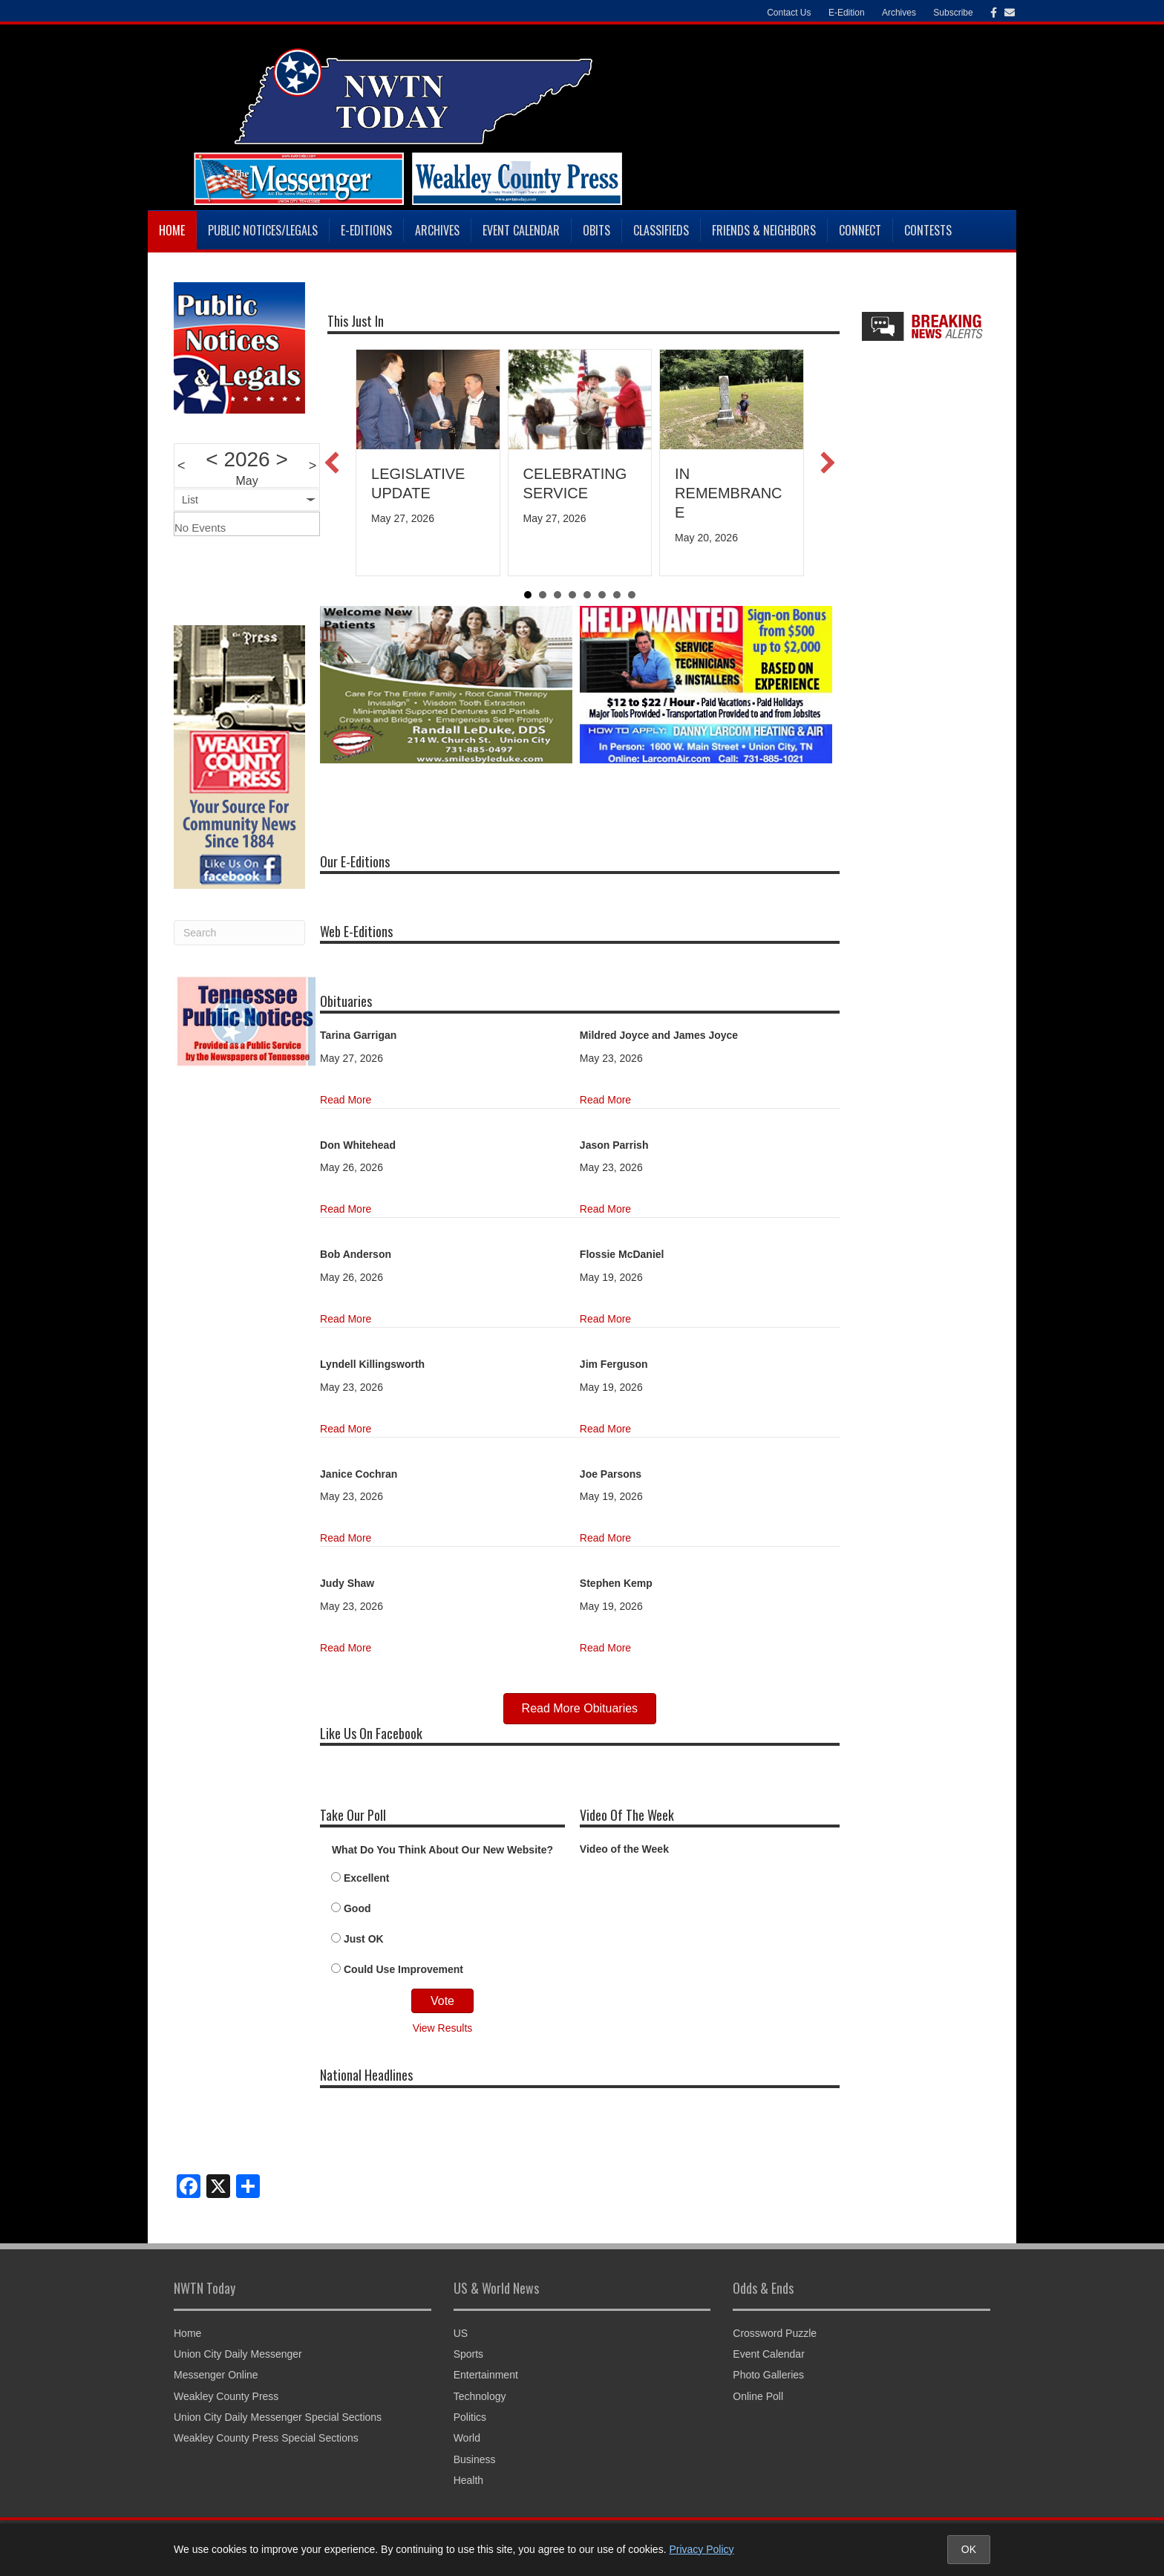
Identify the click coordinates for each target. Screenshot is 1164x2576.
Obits (596, 230)
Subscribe (952, 12)
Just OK (364, 1939)
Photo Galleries (768, 2375)
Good (357, 1908)
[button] (332, 463)
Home (172, 230)
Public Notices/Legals (263, 230)
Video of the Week (624, 1849)
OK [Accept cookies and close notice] (968, 2549)
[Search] (239, 932)
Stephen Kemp (616, 1583)
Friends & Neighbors (764, 230)
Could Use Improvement (403, 1969)
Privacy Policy (701, 2549)
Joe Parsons (610, 1474)
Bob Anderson (355, 1254)
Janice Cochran (358, 1474)
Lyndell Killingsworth (372, 1364)
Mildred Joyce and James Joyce (659, 1035)
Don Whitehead (358, 1145)
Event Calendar (521, 230)
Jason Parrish (614, 1145)
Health (468, 2480)
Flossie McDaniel (622, 1254)
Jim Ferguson (614, 1364)
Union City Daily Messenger (238, 2354)
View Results (443, 2028)
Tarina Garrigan (358, 1035)
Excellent (366, 1878)
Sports (468, 2354)
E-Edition (846, 12)
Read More (345, 1100)
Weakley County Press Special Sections (266, 2438)
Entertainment (486, 2375)
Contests (928, 230)
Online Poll (758, 2396)
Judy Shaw (347, 1583)
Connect (860, 230)
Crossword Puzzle (775, 2333)
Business (475, 2459)
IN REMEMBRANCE (728, 493)
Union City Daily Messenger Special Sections (278, 2417)
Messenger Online (216, 2375)
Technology (480, 2396)
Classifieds (661, 230)
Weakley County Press (226, 2396)
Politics (470, 2417)
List (190, 500)
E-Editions (366, 230)
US (461, 2333)
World (467, 2438)
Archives (899, 12)
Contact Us (789, 12)
